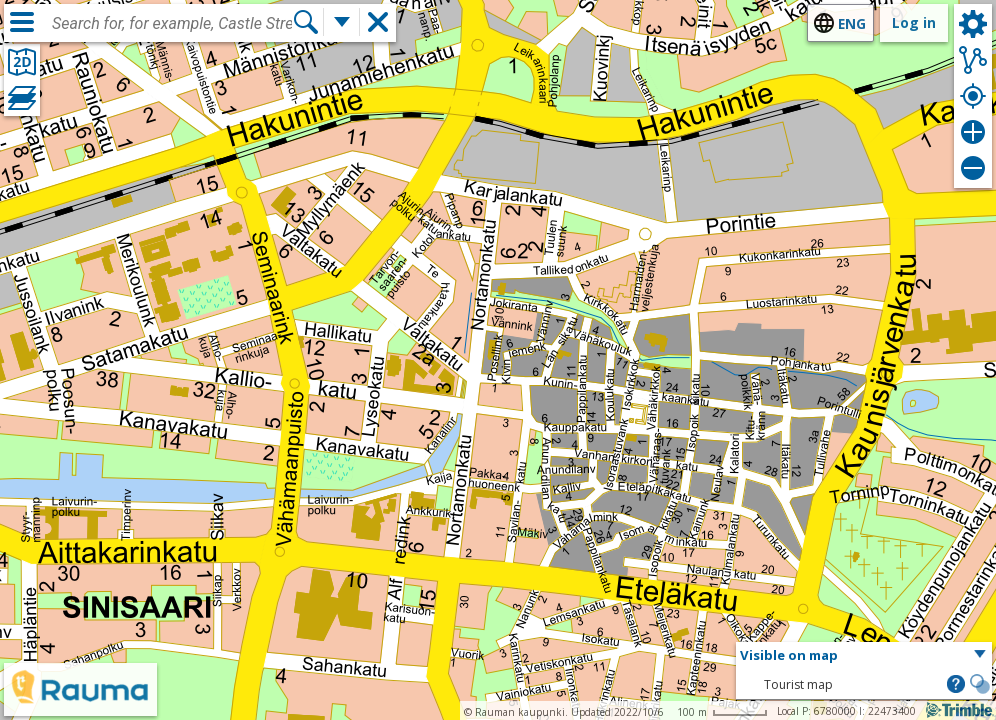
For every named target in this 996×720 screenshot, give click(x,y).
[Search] (306, 22)
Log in (914, 22)
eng (852, 23)
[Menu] (22, 22)
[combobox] (172, 24)
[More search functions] (342, 22)
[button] (864, 656)
